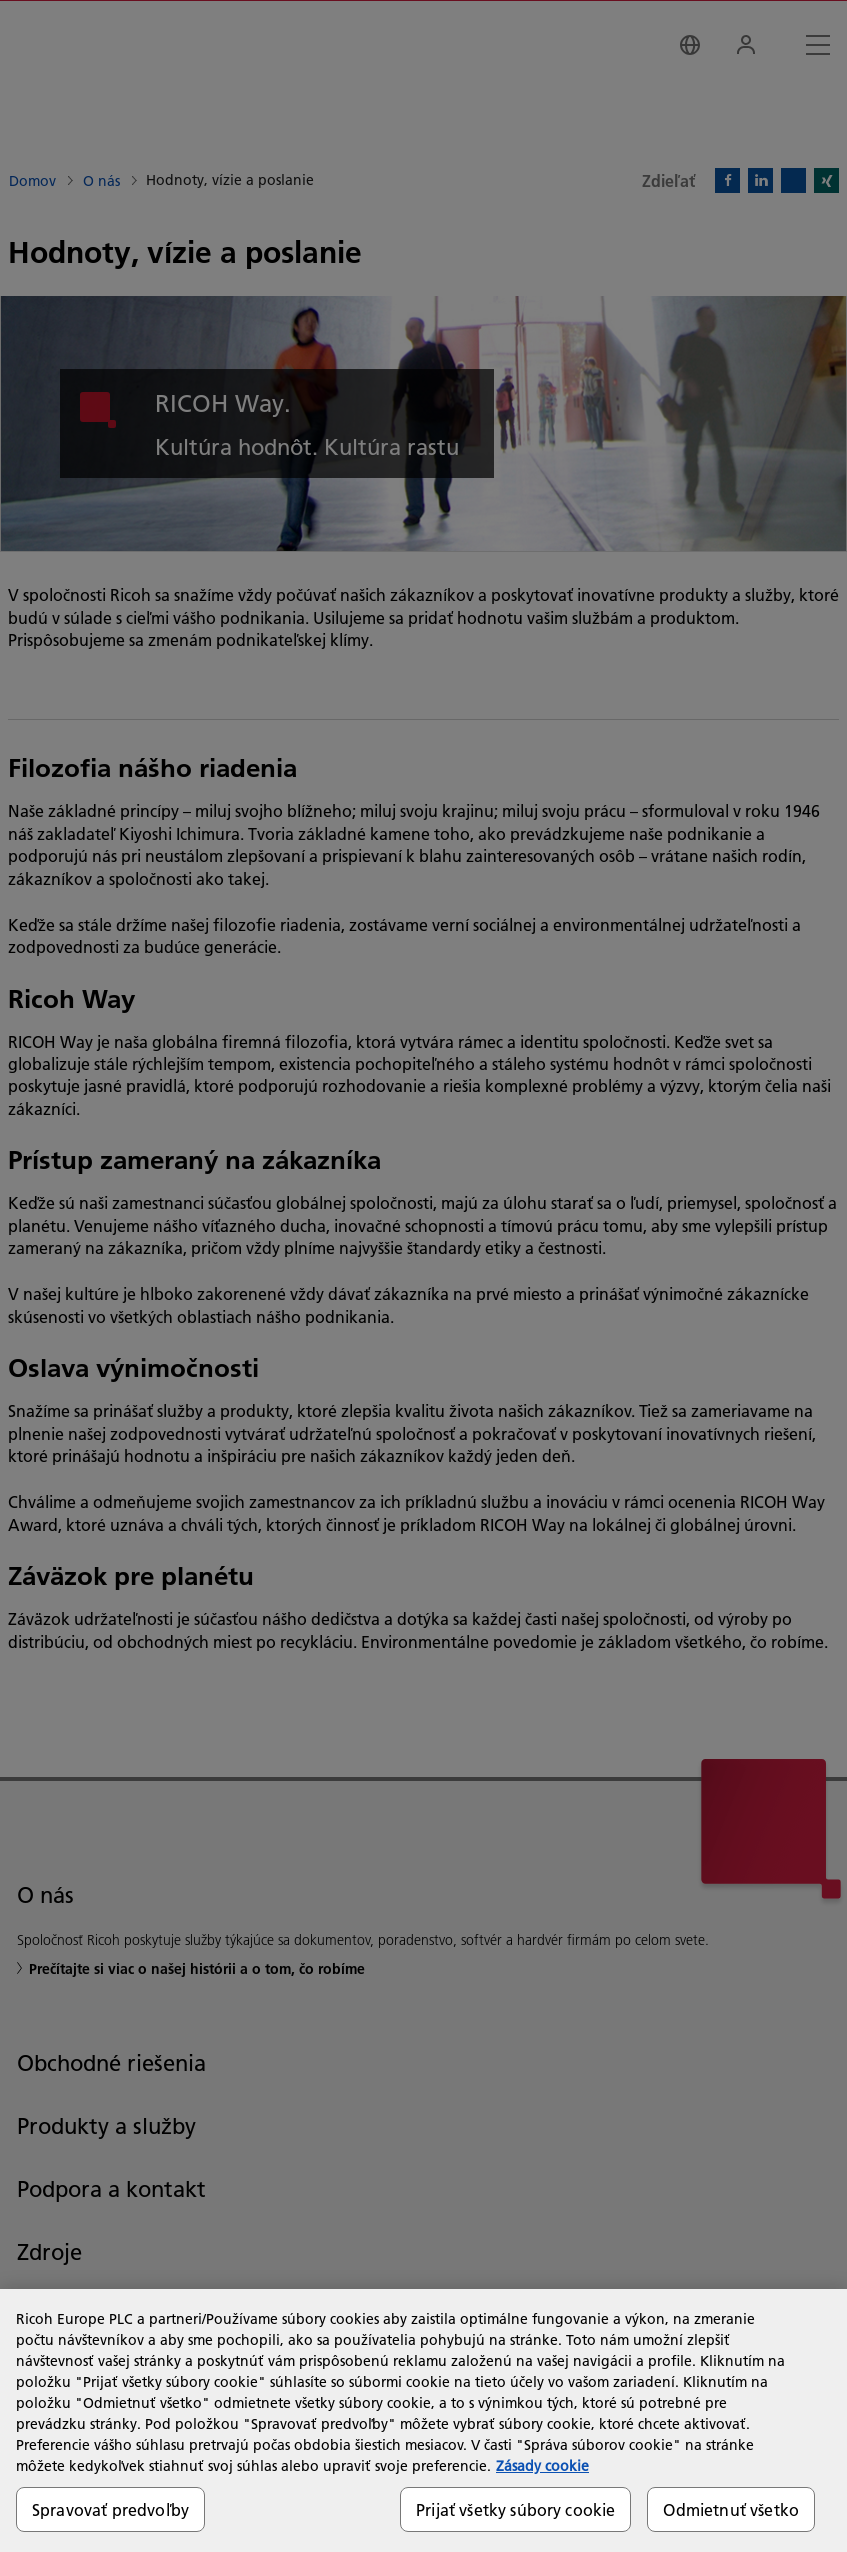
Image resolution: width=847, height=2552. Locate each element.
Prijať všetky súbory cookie (515, 2509)
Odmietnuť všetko (731, 2509)
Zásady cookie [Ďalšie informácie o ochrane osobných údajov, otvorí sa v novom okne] (542, 2466)
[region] (423, 2420)
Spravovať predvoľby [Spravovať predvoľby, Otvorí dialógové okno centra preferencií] (110, 2509)
